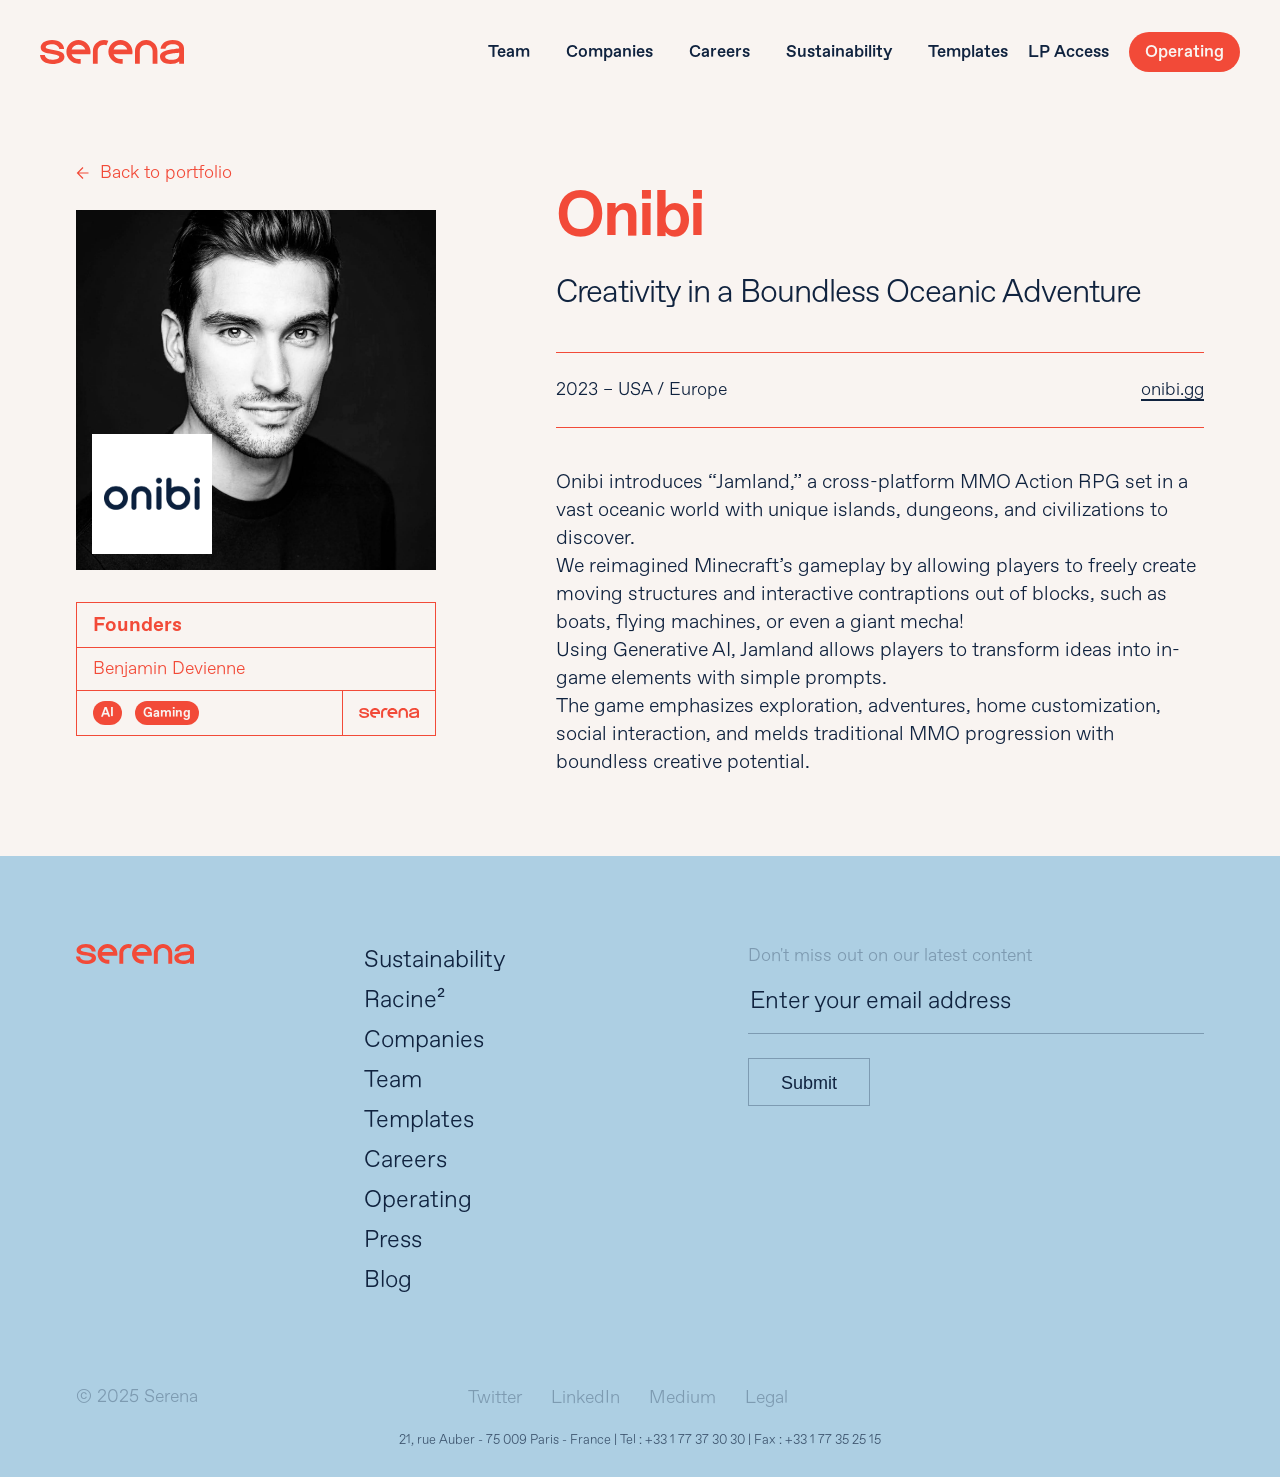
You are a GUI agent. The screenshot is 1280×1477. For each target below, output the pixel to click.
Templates (968, 51)
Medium (682, 1397)
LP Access (1068, 51)
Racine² (404, 999)
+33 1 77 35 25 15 (833, 1440)
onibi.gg (1172, 389)
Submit (809, 1083)
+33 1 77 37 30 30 (695, 1440)
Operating (1184, 51)
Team (509, 51)
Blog (388, 1279)
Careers (719, 51)
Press (393, 1239)
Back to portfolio (166, 172)
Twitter (495, 1397)
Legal (766, 1397)
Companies (609, 51)
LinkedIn (585, 1397)
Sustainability (839, 51)
